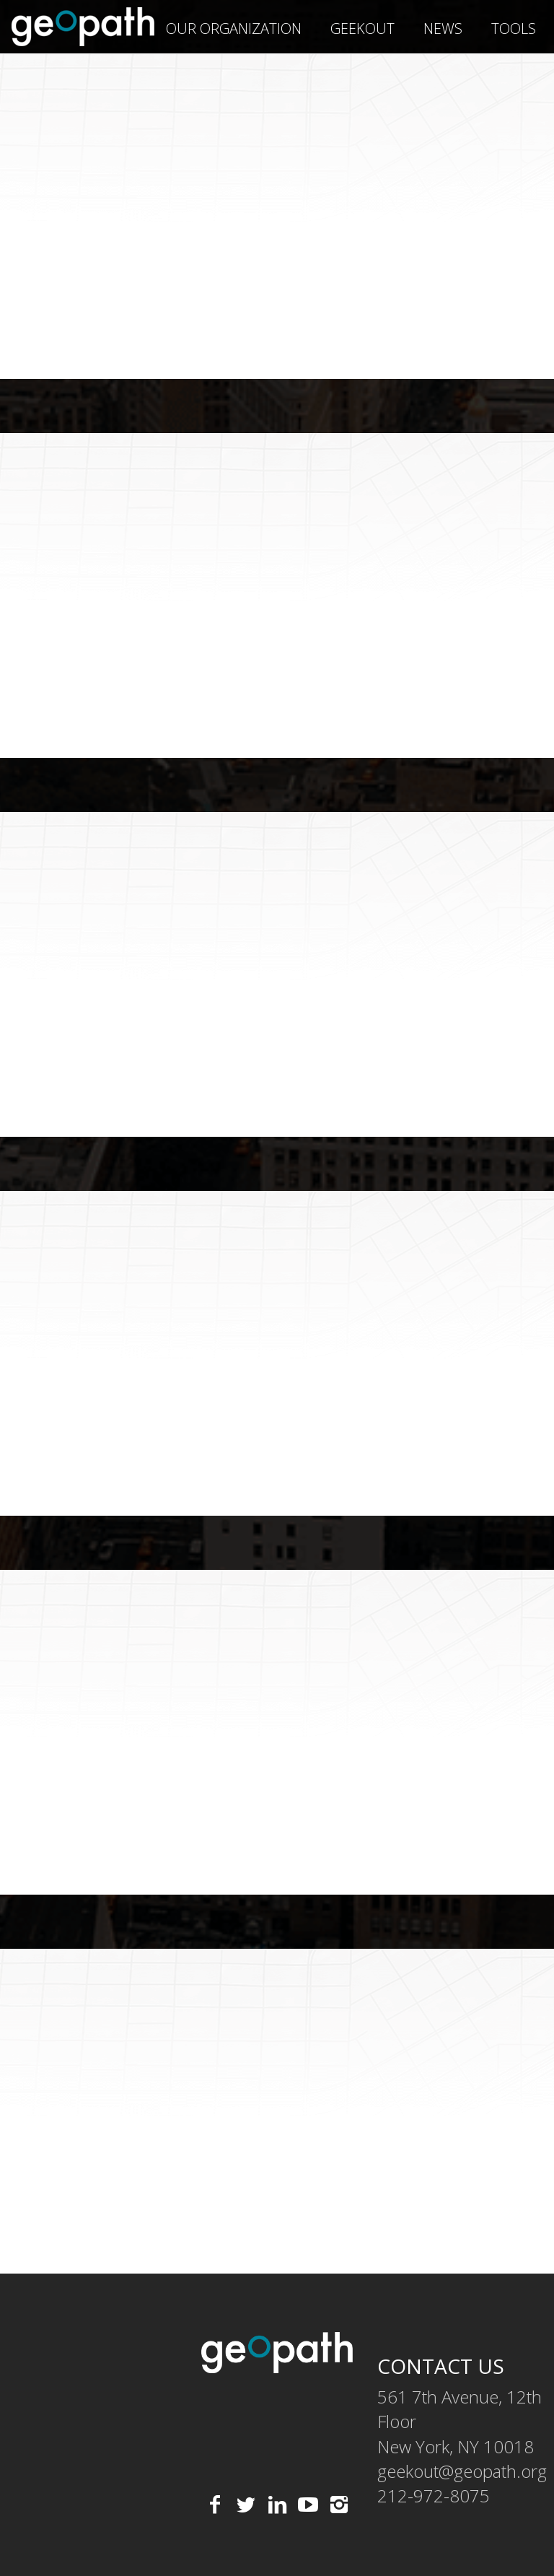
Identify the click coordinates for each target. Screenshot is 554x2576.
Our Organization (234, 28)
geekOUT (362, 28)
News (442, 28)
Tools (513, 28)
